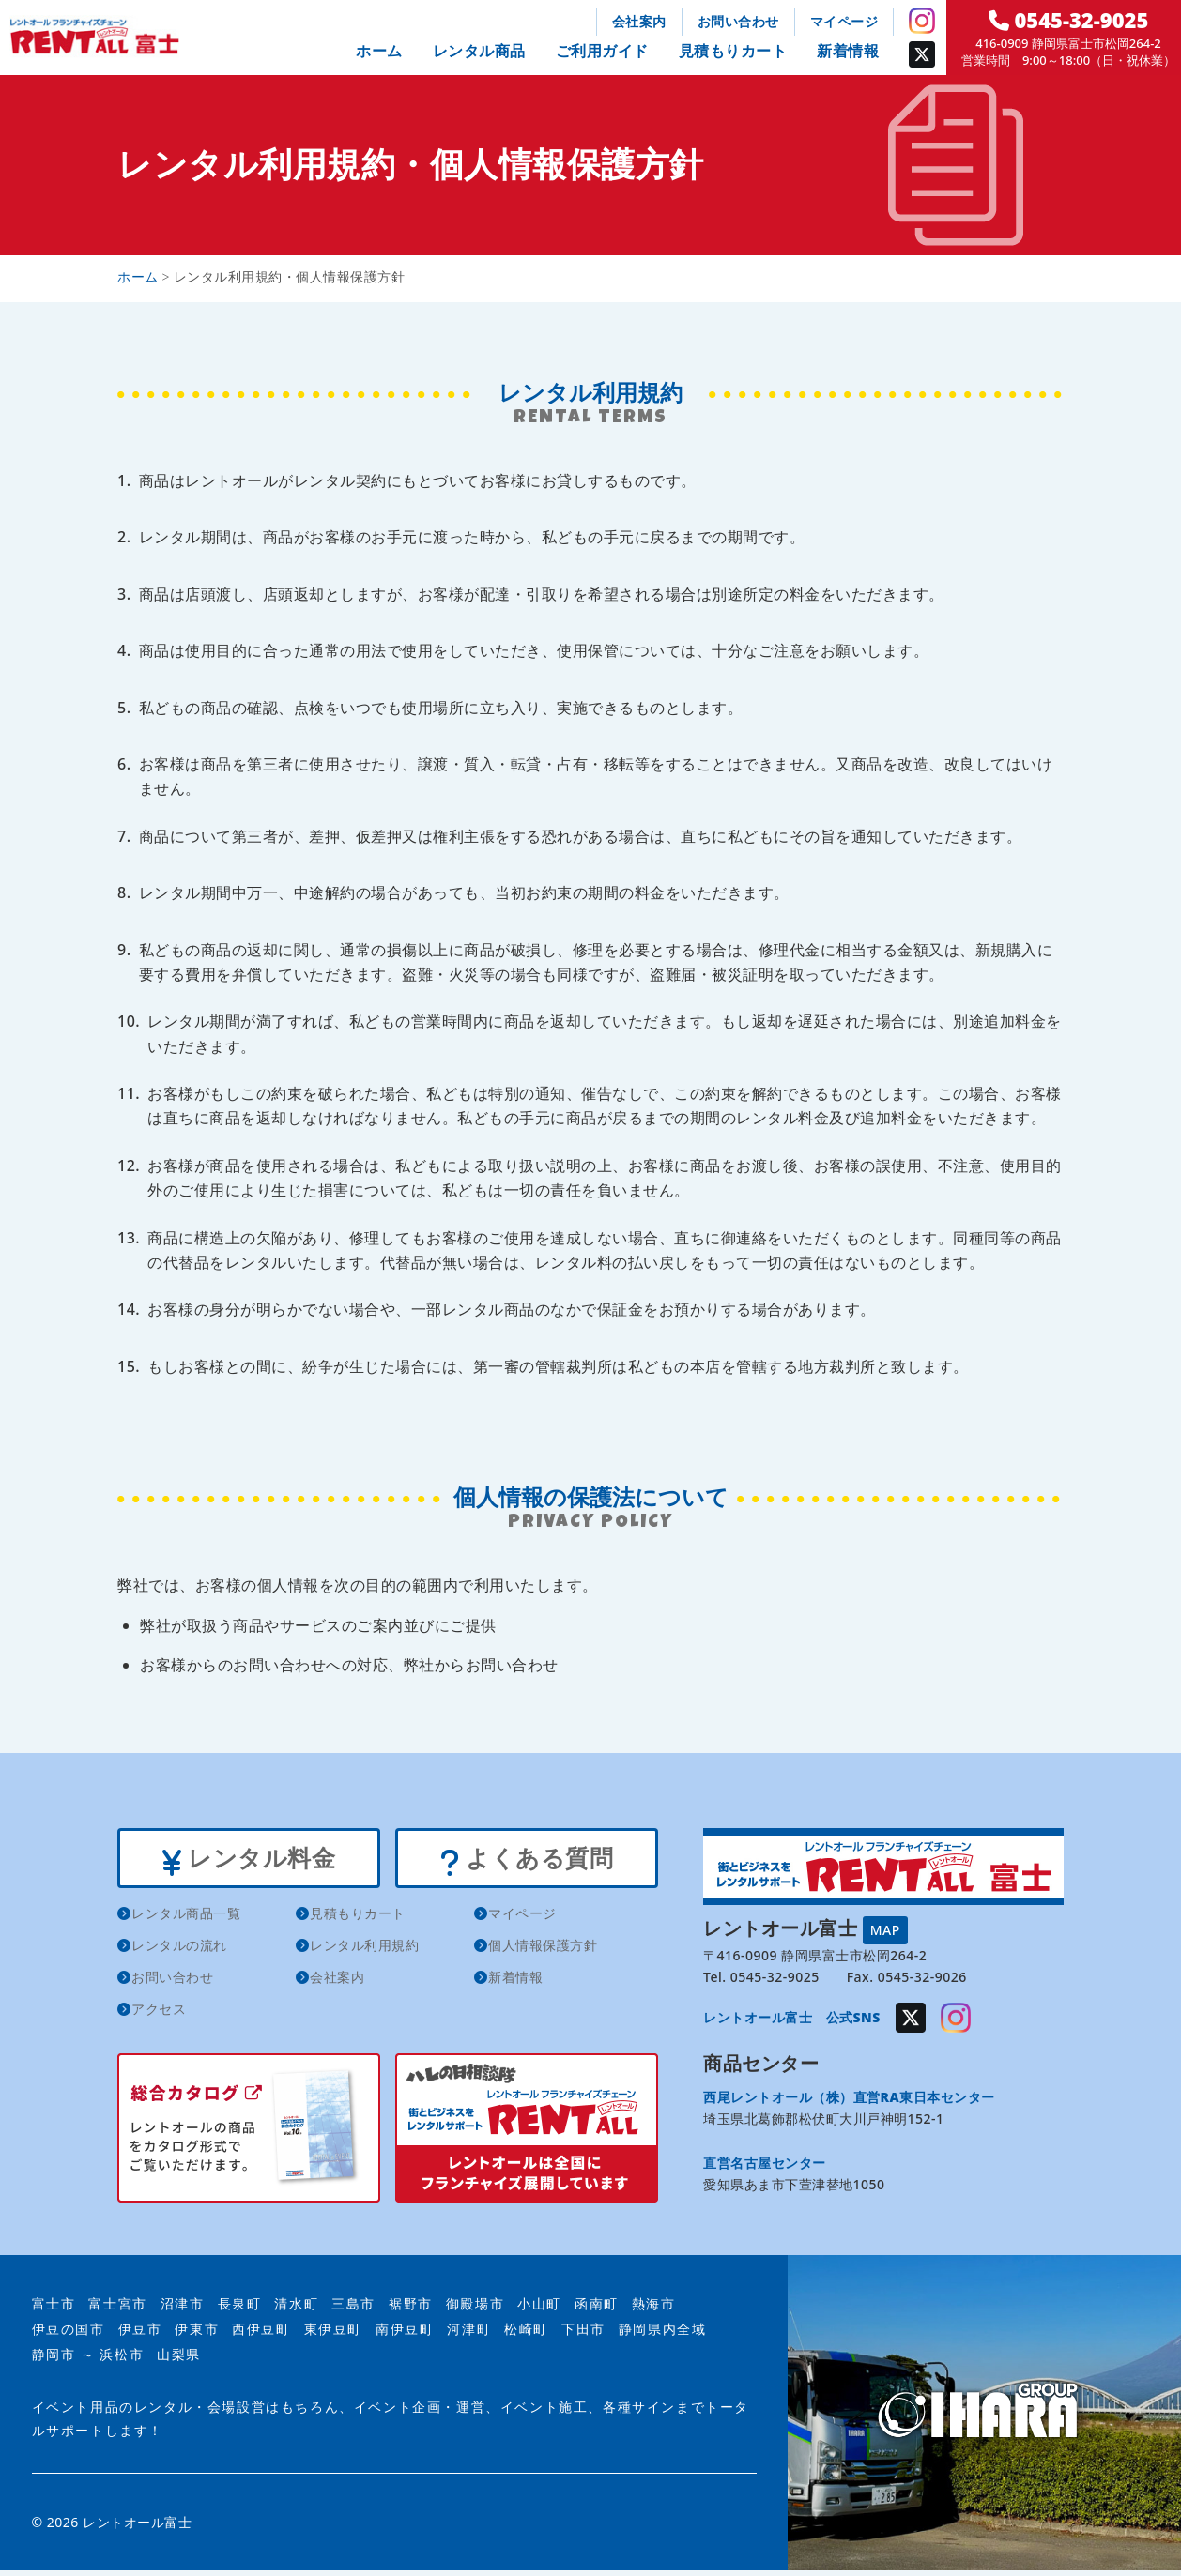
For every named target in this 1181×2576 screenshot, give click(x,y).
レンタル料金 (248, 1862)
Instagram (922, 21)
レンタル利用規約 (364, 1951)
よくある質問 (526, 1862)
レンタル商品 (479, 50)
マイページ (844, 21)
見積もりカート (733, 50)
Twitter (922, 54)
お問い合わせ (738, 21)
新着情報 (848, 50)
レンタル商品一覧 (185, 1919)
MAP (885, 1930)
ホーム (379, 50)
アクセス (158, 2015)
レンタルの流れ (179, 1951)
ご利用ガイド (602, 50)
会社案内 (639, 21)
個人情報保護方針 (542, 1951)
